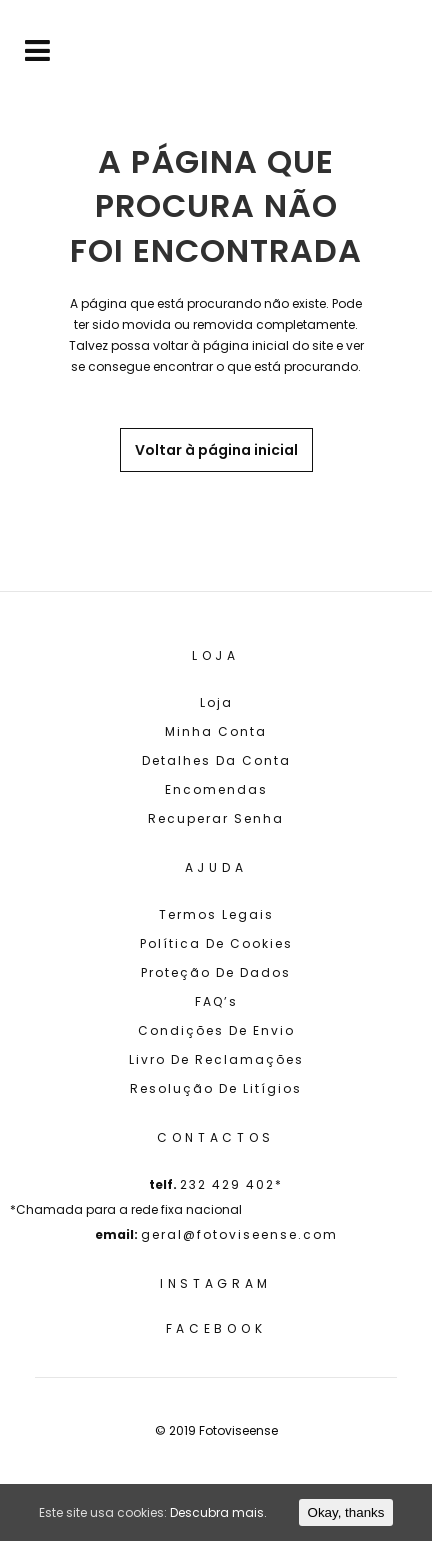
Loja (216, 702)
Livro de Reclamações (216, 1059)
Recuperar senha (216, 818)
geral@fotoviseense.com (239, 1234)
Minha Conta (216, 731)
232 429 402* (231, 1184)
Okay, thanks (346, 1512)
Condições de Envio (216, 1030)
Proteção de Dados (216, 972)
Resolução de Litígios (216, 1088)
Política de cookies (216, 943)
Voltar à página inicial (216, 450)
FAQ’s (216, 1001)
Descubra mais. (218, 1512)
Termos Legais (216, 914)
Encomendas (216, 789)
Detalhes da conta (216, 760)
